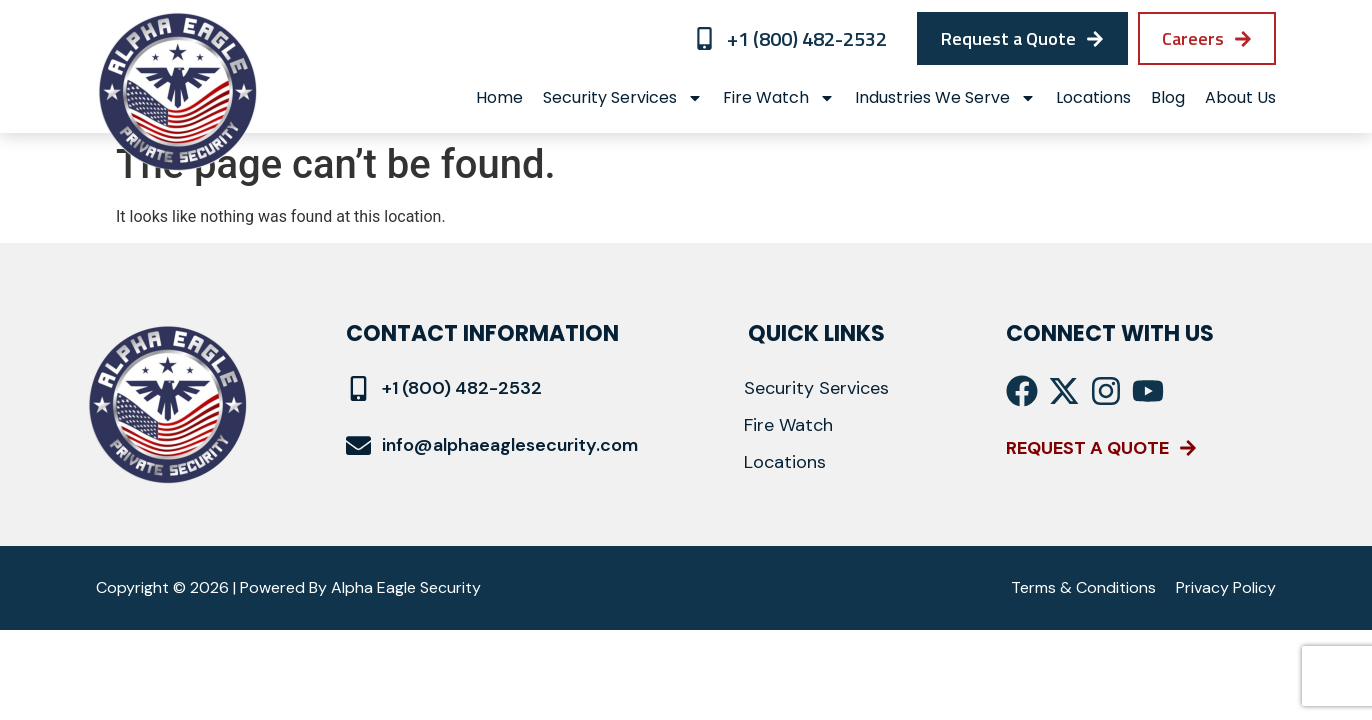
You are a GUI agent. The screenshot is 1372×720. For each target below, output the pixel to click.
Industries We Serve (945, 98)
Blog (1168, 97)
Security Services (623, 98)
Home (499, 97)
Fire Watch (779, 98)
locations (1093, 97)
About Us (1240, 97)
